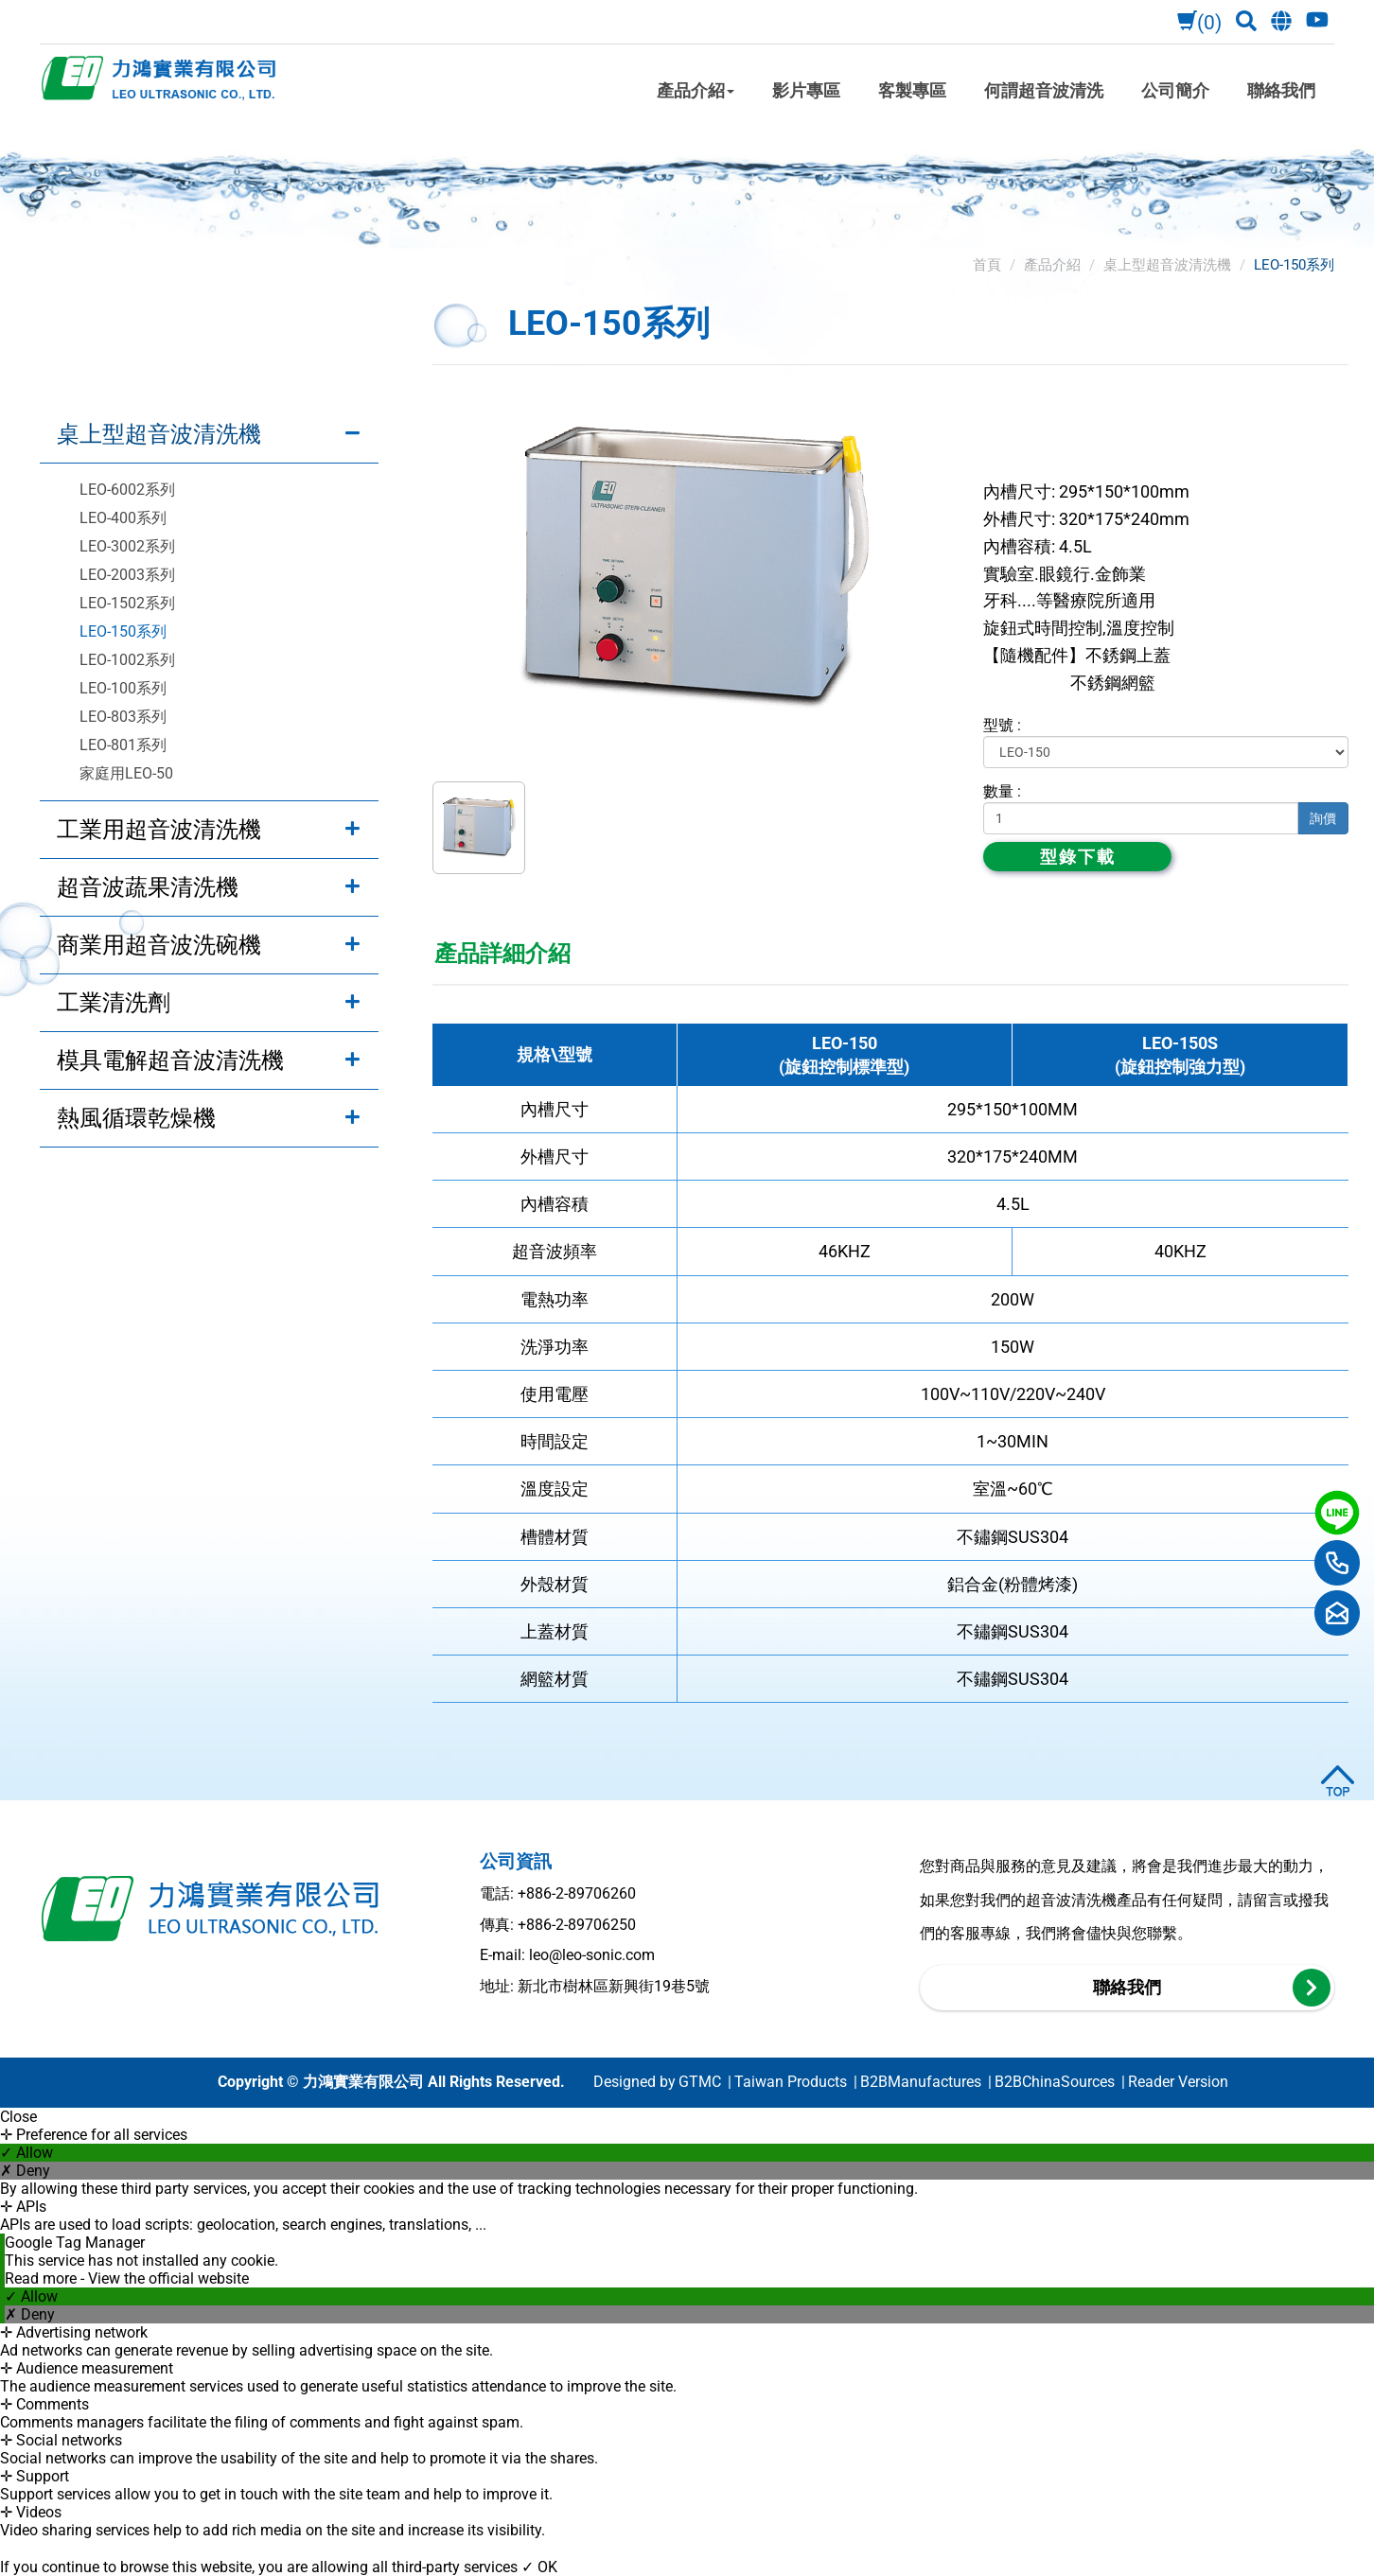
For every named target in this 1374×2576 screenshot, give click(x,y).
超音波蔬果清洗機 (147, 887)
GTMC (699, 2082)
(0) (1197, 22)
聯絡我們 (1281, 90)
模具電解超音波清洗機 (170, 1060)
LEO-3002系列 (127, 546)
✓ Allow (26, 2153)
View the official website (168, 2278)
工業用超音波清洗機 (159, 829)
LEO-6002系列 (127, 490)
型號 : (1002, 725)
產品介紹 (695, 90)
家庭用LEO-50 (126, 773)
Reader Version (1178, 2082)
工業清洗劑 (113, 1003)
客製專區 (912, 90)
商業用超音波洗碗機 (159, 945)
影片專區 (806, 90)
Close (18, 2117)
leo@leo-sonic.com (592, 1955)
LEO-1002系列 (127, 660)
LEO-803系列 (123, 717)
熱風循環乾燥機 (136, 1118)
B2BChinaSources (1055, 2082)
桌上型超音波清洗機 (159, 434)
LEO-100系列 (123, 688)
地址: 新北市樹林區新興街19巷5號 (595, 1986)
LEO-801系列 (123, 745)
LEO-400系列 (123, 518)
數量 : (1002, 791)
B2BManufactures (920, 2082)
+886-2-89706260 (577, 1893)
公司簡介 (1175, 90)
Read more (42, 2278)
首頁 (987, 264)
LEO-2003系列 (127, 575)
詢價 (1323, 818)
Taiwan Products (790, 2082)
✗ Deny (25, 2171)
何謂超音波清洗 (1043, 90)
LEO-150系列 (123, 631)
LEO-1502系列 (127, 603)
